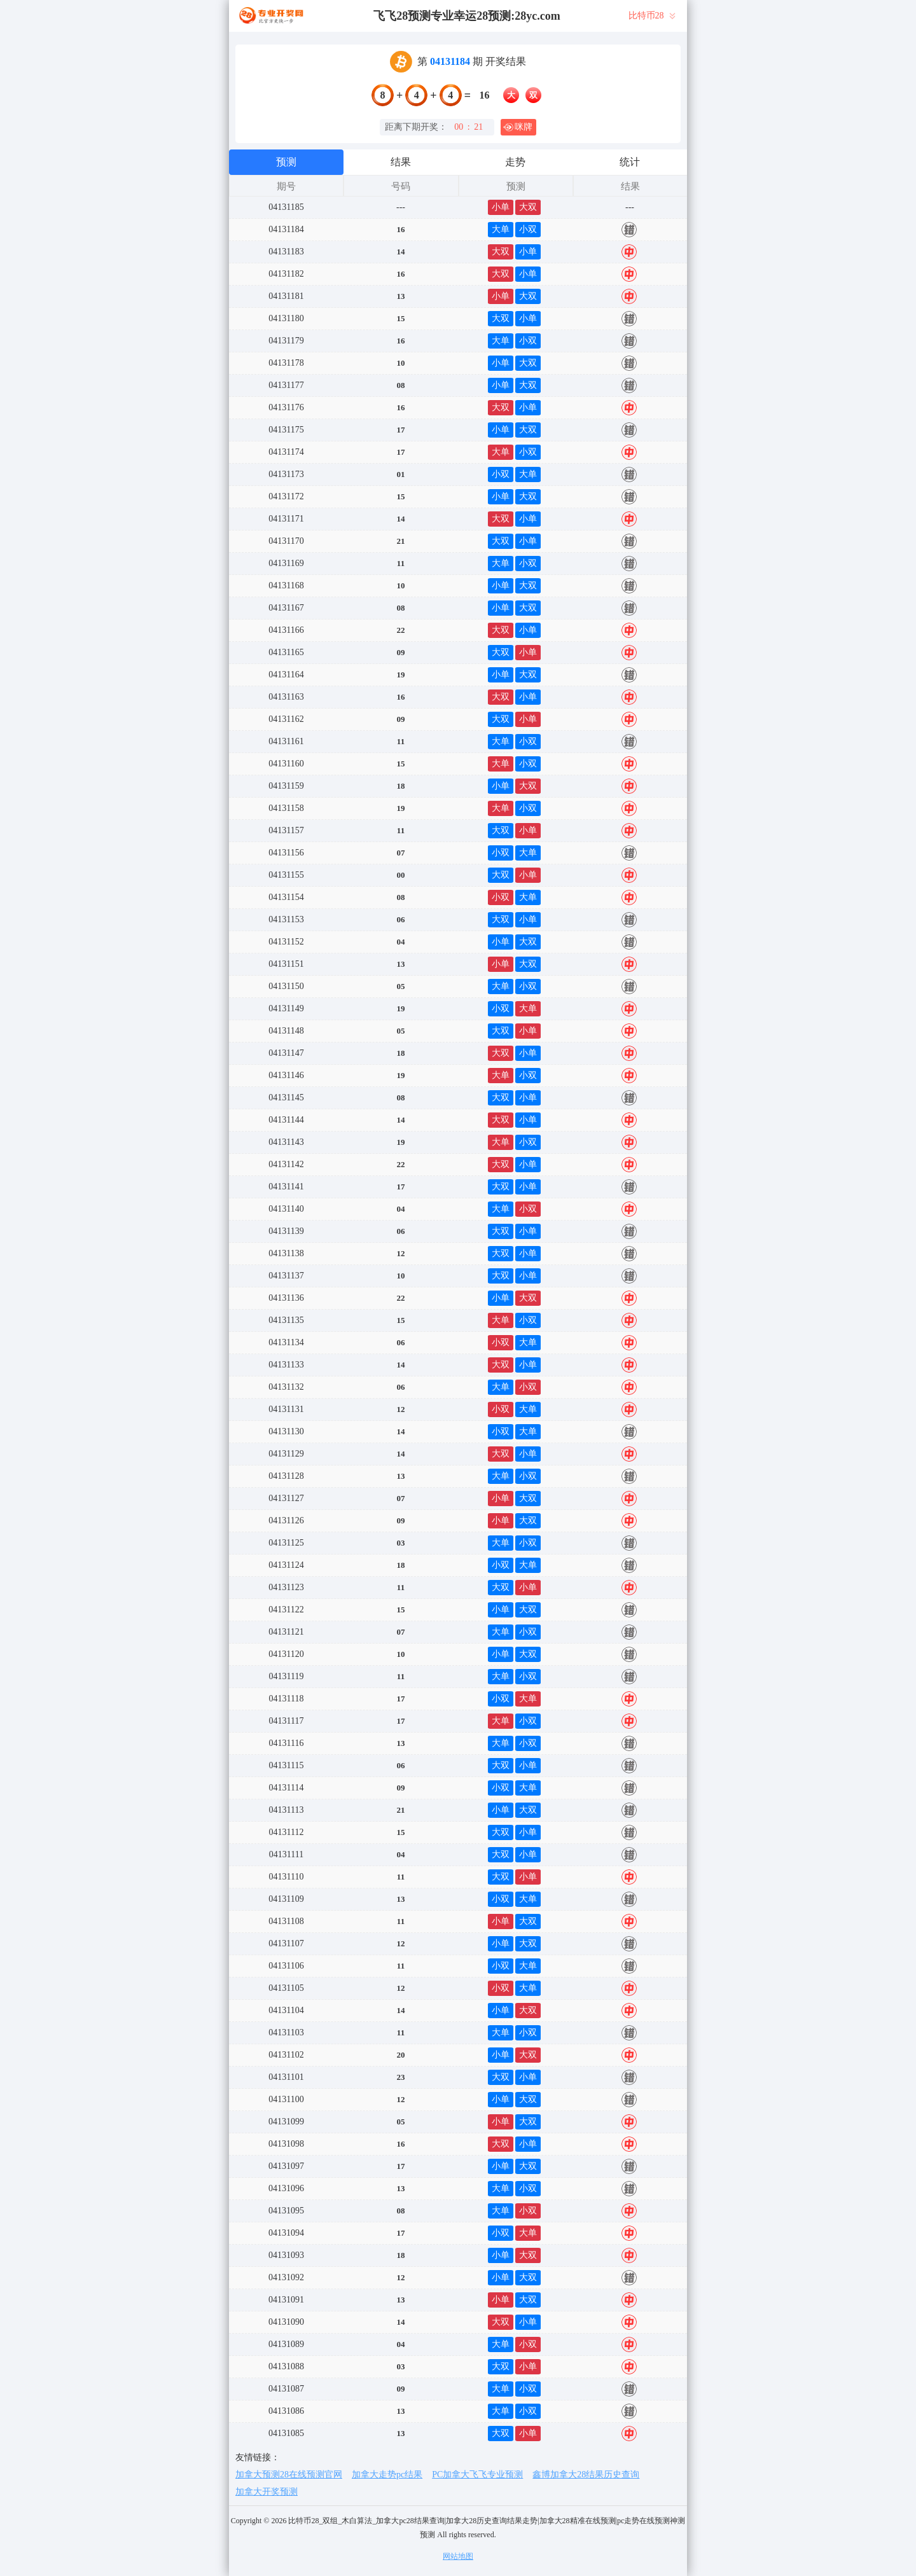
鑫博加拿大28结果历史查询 (585, 2474)
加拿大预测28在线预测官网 (288, 2474)
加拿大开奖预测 (266, 2491)
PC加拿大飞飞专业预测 (477, 2474)
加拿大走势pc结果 (387, 2474)
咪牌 (517, 127)
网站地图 (458, 2556)
